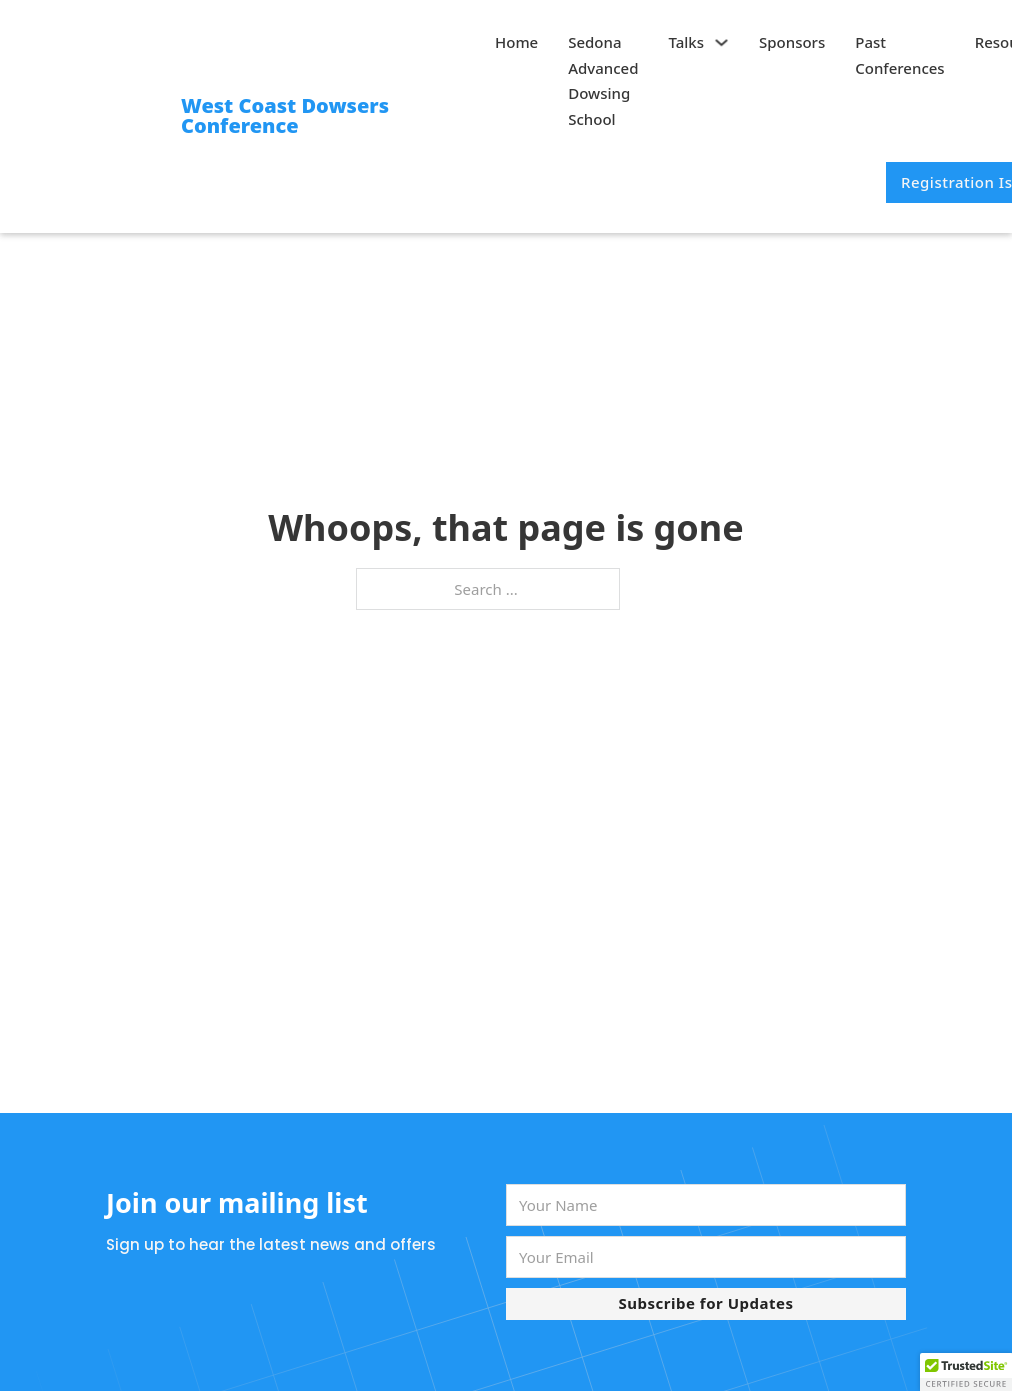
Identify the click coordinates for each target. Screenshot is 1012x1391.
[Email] (706, 1257)
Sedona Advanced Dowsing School (603, 80)
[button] (966, 1372)
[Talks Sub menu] (721, 42)
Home (516, 42)
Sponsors (792, 42)
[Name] (706, 1205)
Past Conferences (899, 55)
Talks (687, 42)
